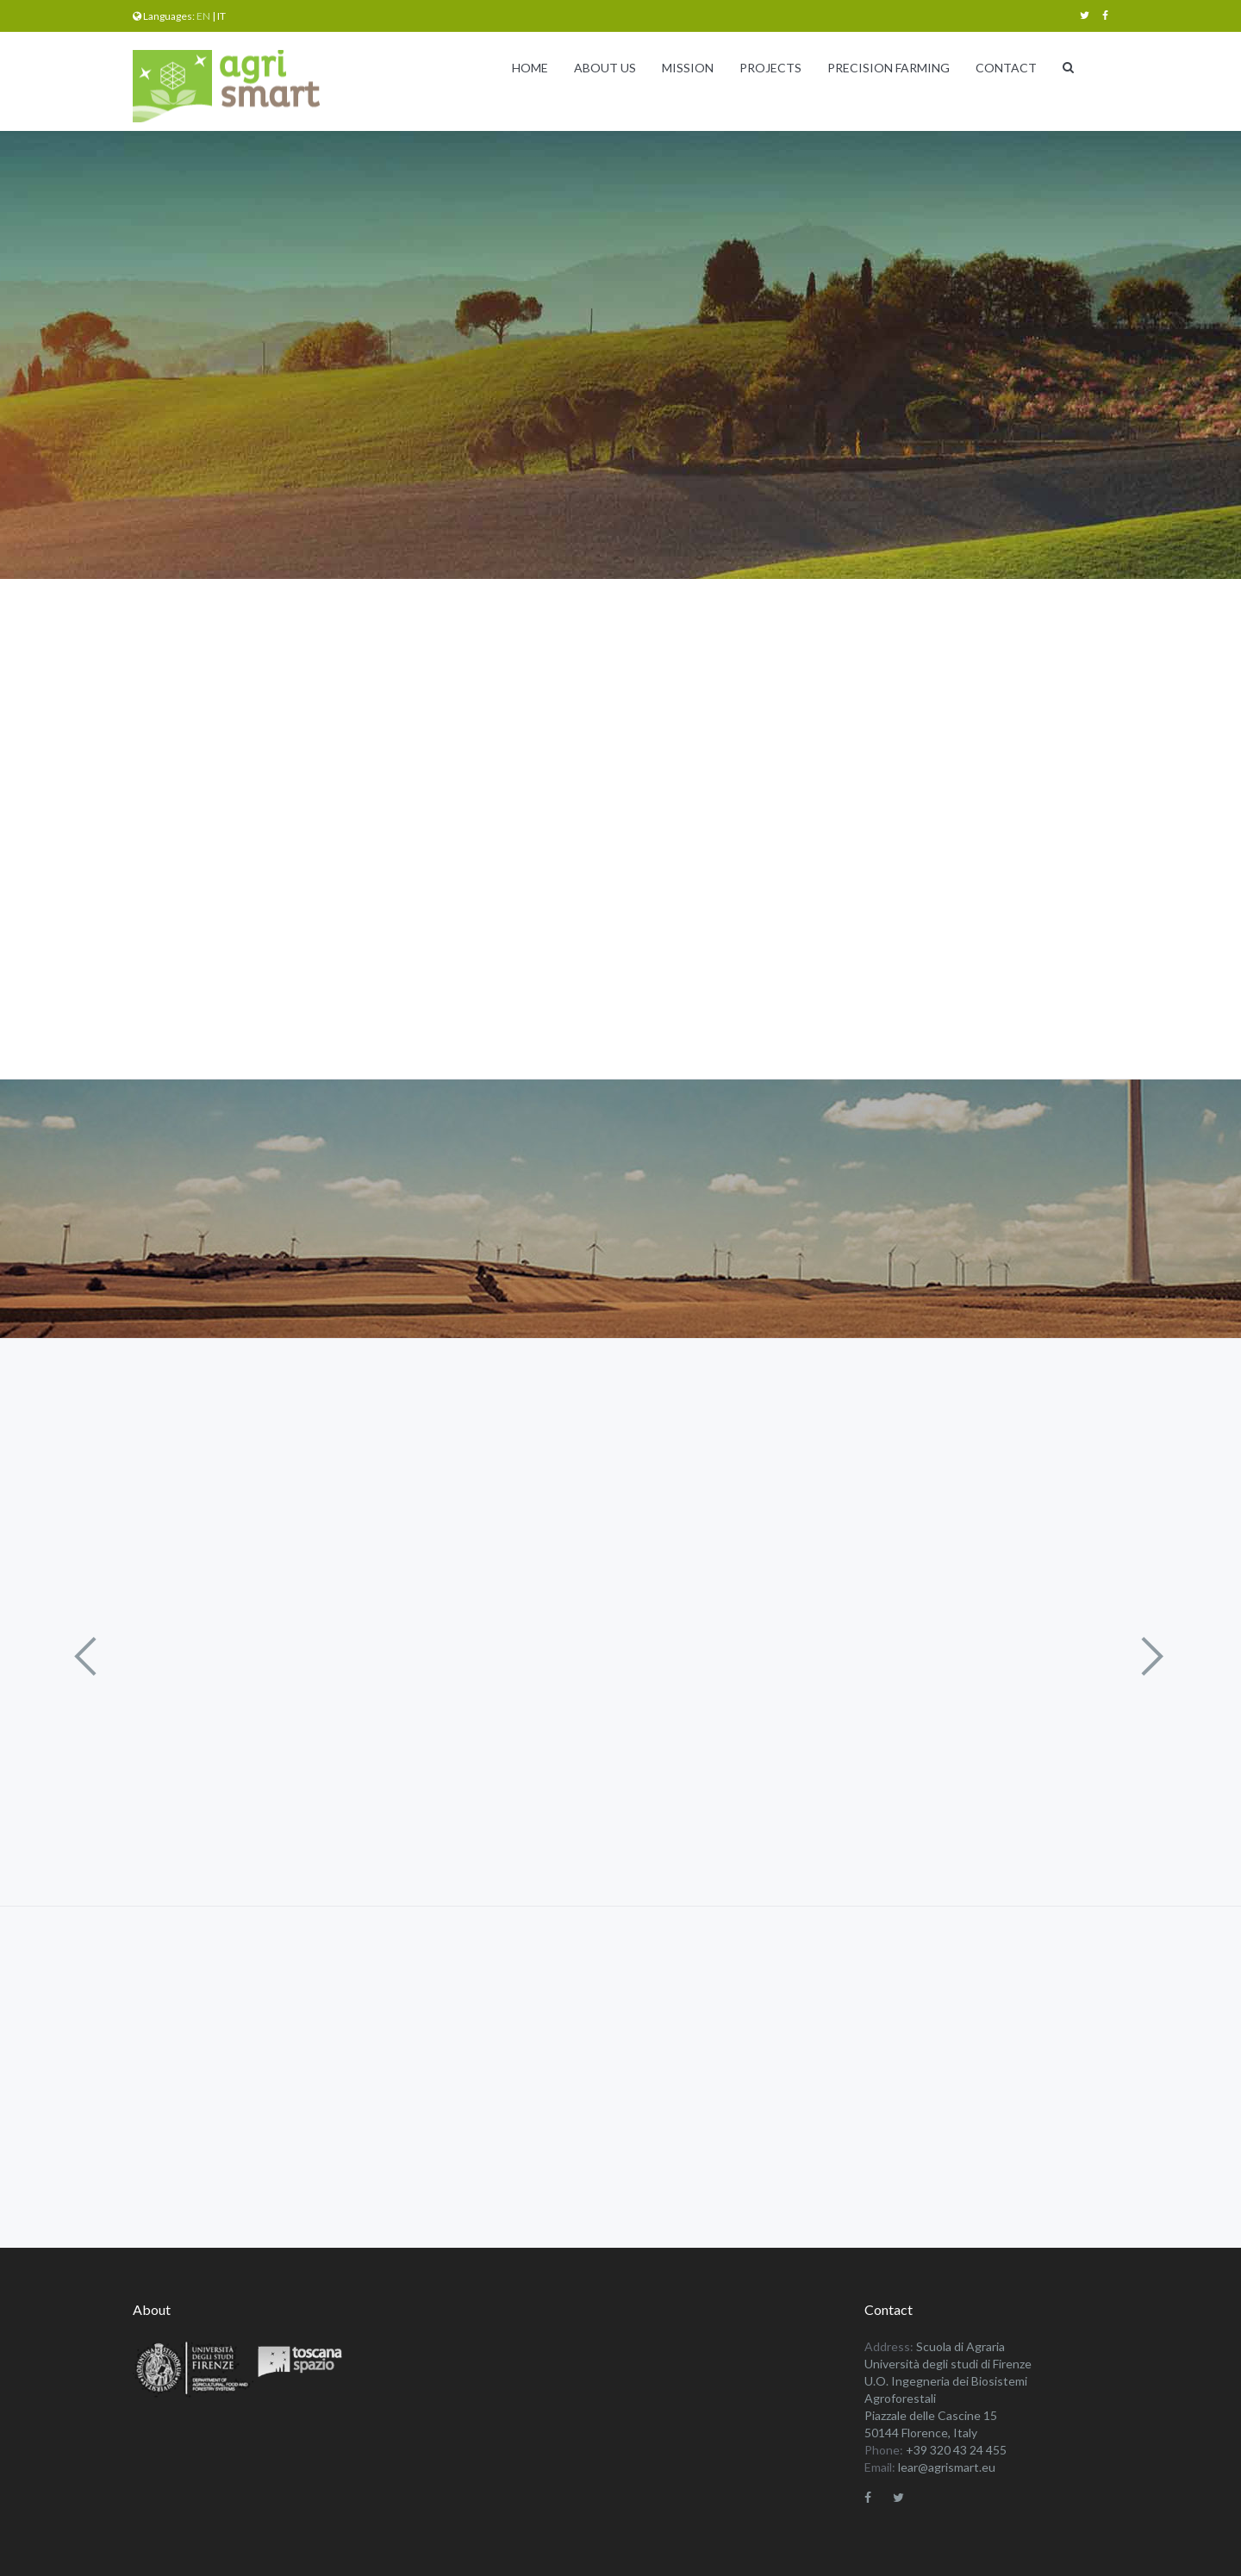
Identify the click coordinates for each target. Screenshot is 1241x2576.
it (221, 15)
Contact (1006, 68)
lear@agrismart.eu (946, 2467)
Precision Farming (888, 68)
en (203, 15)
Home (530, 68)
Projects (770, 68)
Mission (688, 68)
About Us (605, 68)
